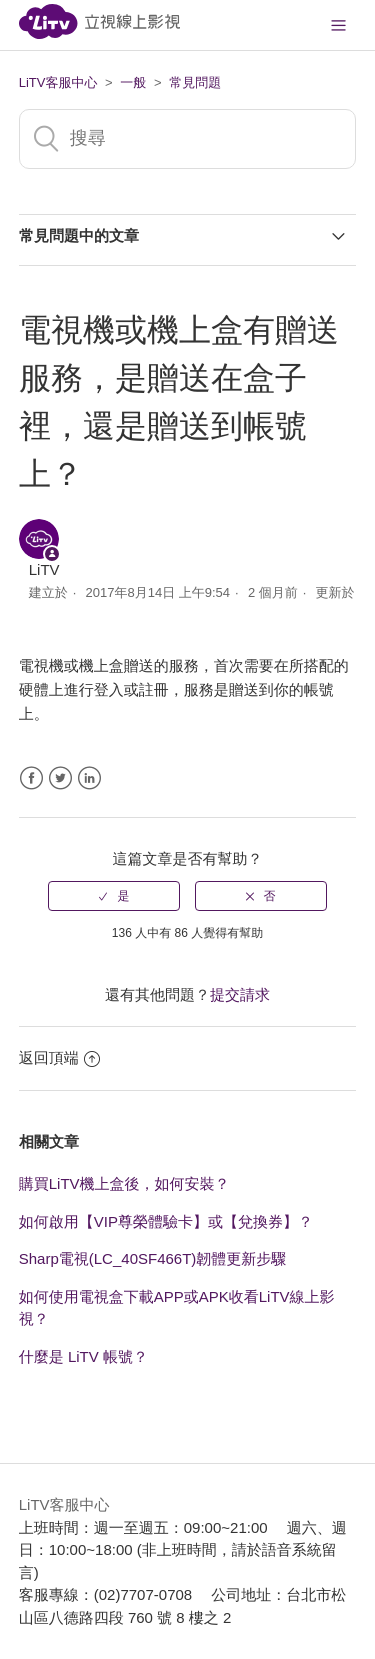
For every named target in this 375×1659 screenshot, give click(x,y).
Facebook (31, 778)
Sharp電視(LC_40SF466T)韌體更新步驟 (153, 1258)
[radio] (114, 896)
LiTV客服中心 (58, 82)
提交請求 (240, 994)
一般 (133, 82)
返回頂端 (59, 1057)
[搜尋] (188, 139)
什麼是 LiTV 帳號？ (83, 1356)
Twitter (60, 778)
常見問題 (195, 82)
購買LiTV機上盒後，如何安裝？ (124, 1183)
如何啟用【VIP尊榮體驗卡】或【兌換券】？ (166, 1221)
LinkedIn (89, 778)
